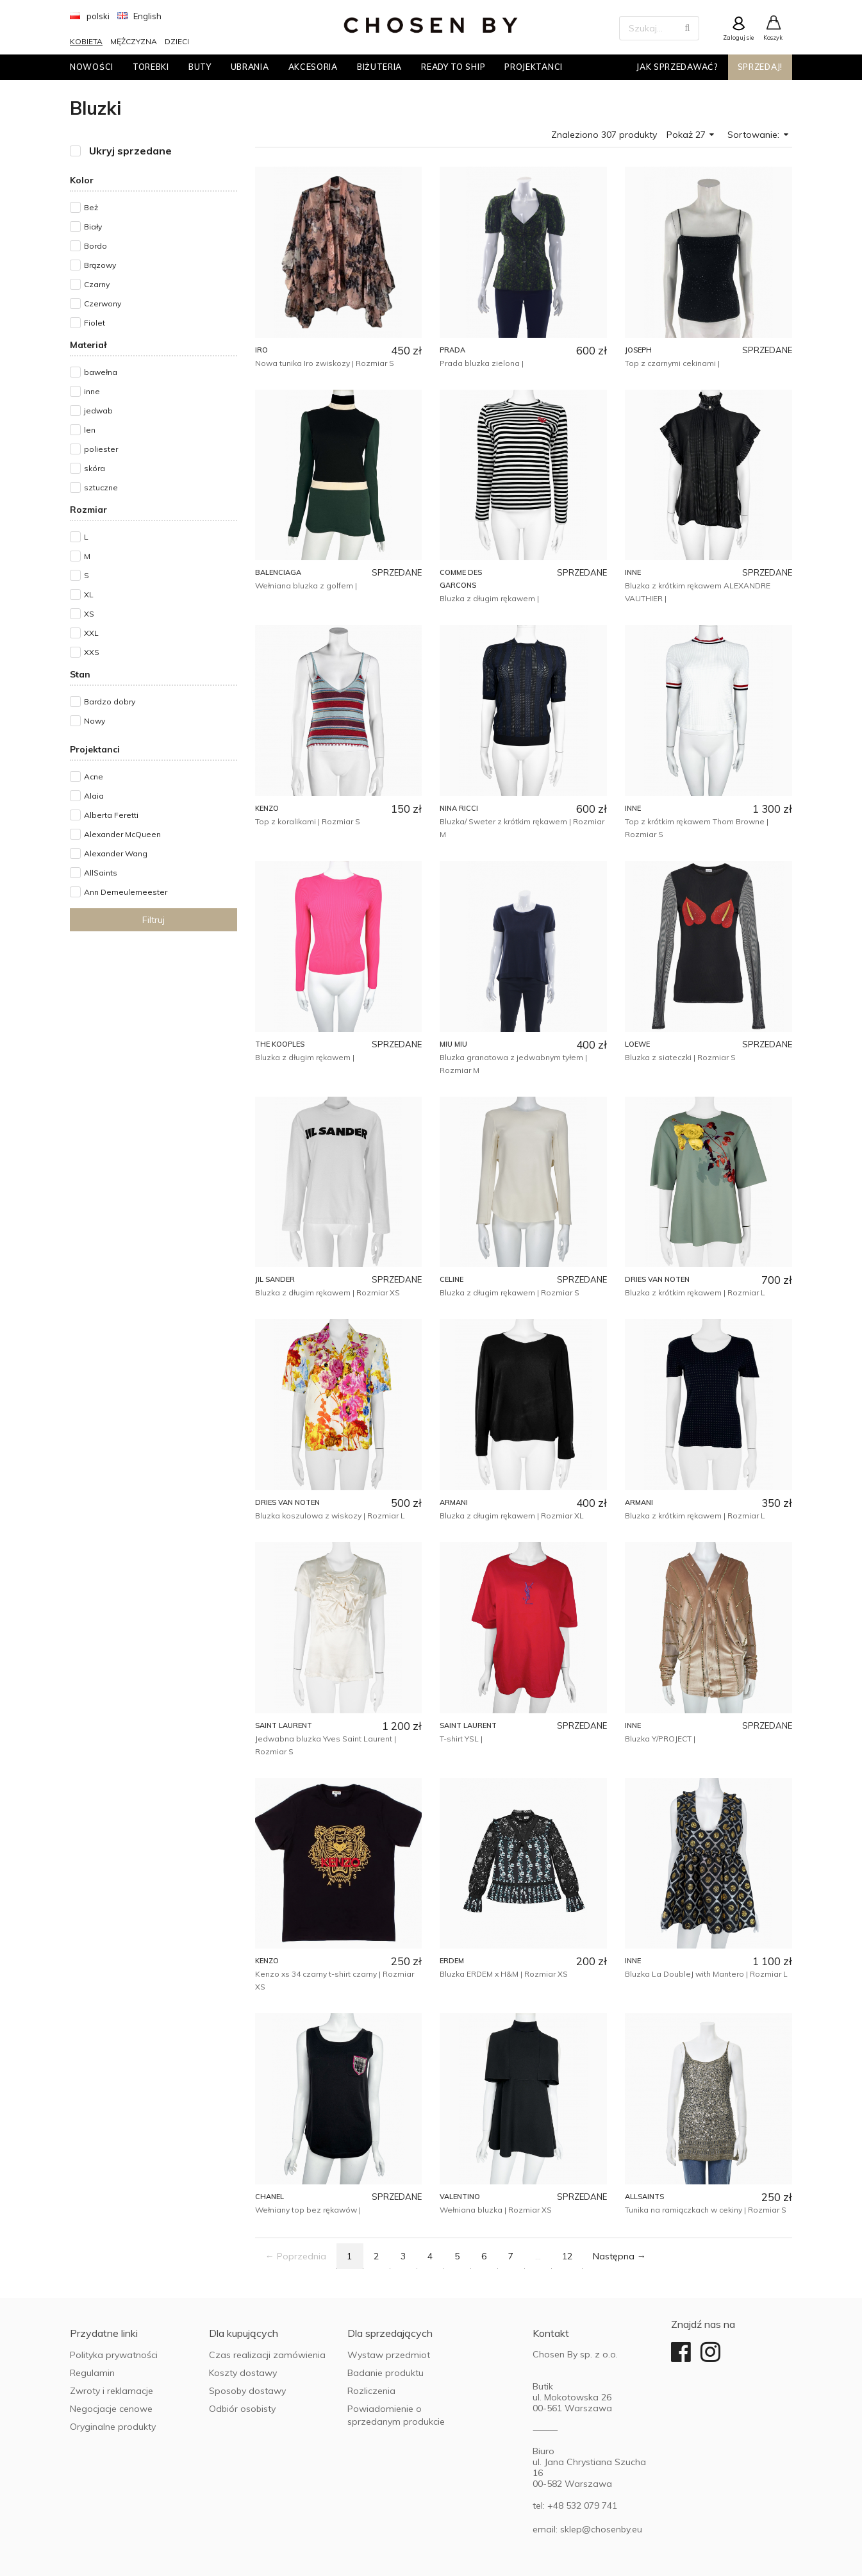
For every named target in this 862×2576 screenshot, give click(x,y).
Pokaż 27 (691, 134)
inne (92, 391)
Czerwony (102, 303)
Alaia (94, 796)
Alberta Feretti (111, 815)
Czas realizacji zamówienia (267, 2355)
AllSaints (100, 872)
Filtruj (153, 920)
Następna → (619, 2256)
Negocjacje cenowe (111, 2408)
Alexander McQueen (122, 834)
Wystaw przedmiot (388, 2355)
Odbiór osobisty (242, 2408)
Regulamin (92, 2373)
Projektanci (533, 67)
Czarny (97, 284)
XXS (91, 652)
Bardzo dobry (109, 701)
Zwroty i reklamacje (111, 2391)
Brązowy (100, 265)
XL (89, 594)
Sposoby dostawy (247, 2391)
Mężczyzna (133, 41)
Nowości (91, 67)
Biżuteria (379, 67)
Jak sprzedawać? (677, 67)
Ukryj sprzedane (130, 150)
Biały (93, 226)
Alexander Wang (115, 853)
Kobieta (86, 41)
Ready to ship (453, 67)
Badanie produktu (385, 2373)
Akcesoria (313, 67)
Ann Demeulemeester (125, 892)
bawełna (100, 372)
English (139, 16)
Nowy (94, 721)
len (89, 430)
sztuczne (101, 487)
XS (89, 614)
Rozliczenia (371, 2391)
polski (90, 16)
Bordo (95, 246)
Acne (93, 776)
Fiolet (94, 323)
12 (567, 2256)
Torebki (151, 67)
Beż (91, 207)
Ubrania (250, 67)
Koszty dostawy (243, 2373)
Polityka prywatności (114, 2355)
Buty (199, 67)
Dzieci (177, 41)
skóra (94, 468)
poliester (101, 449)
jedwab (98, 410)
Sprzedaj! (760, 67)
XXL (91, 633)
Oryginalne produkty (113, 2426)
